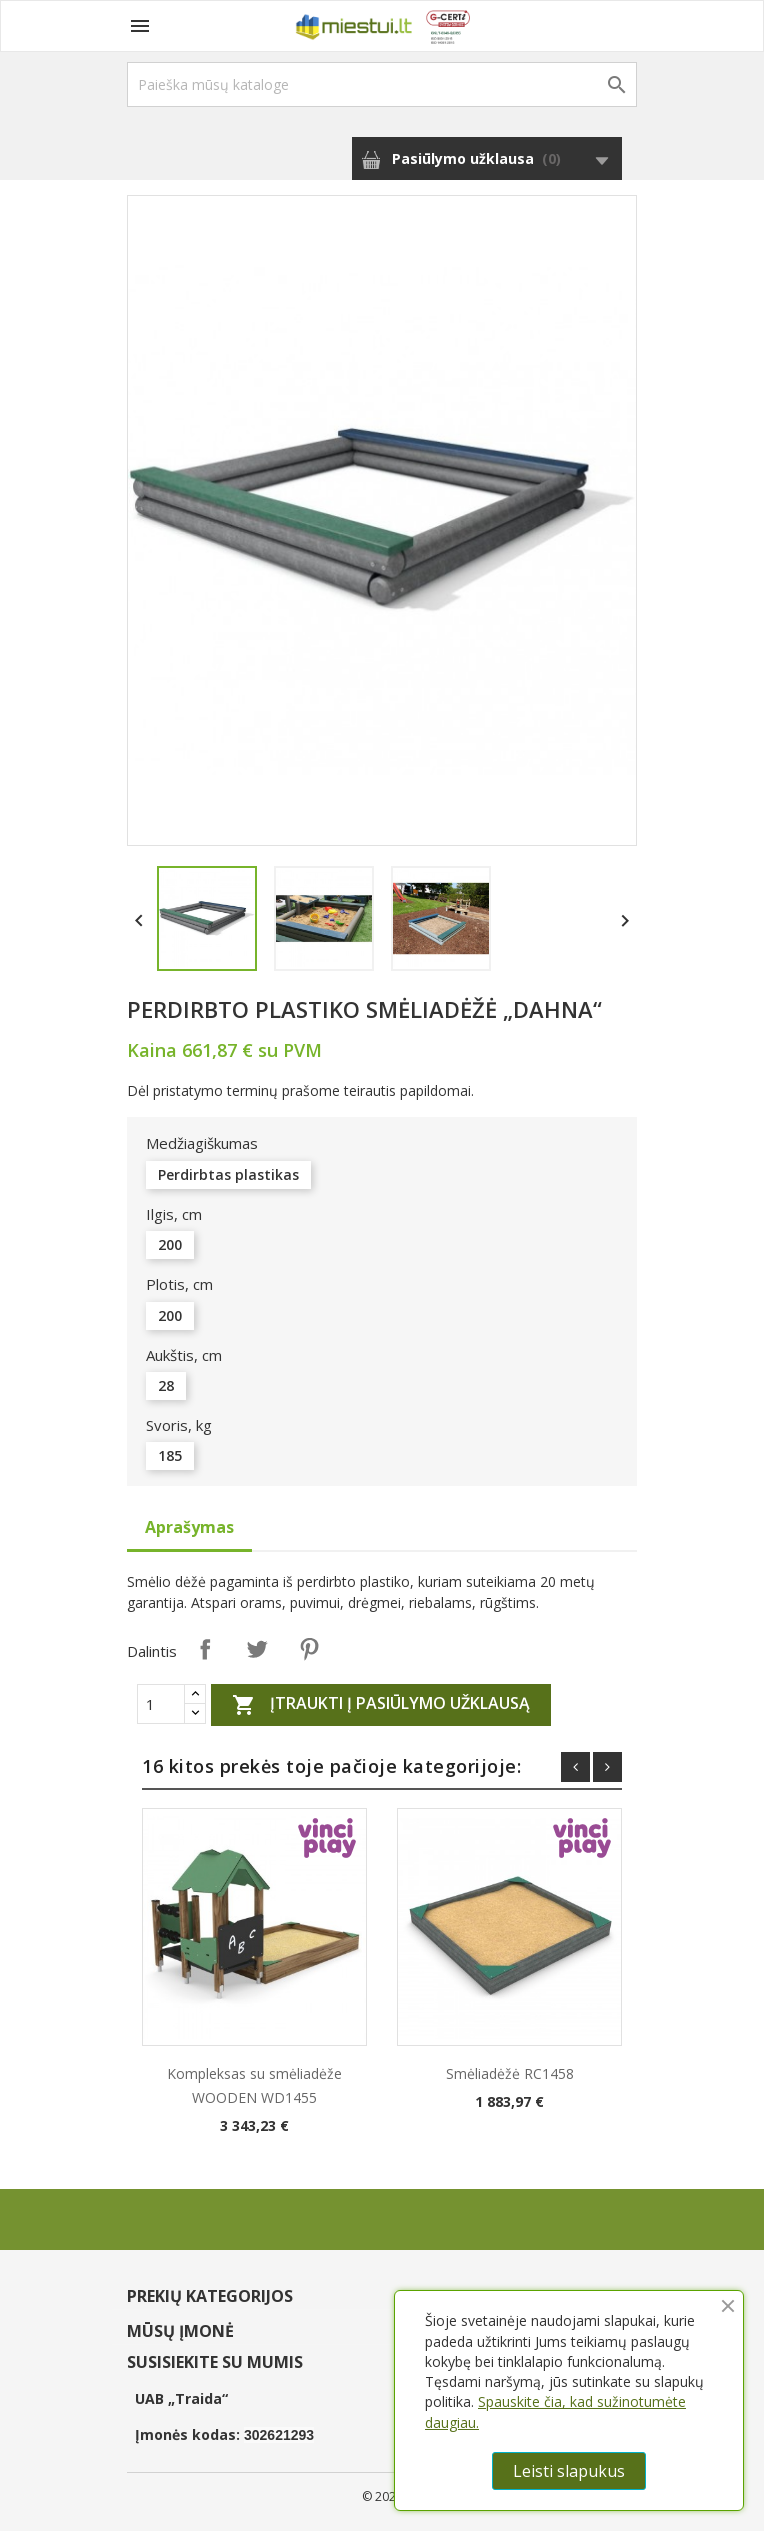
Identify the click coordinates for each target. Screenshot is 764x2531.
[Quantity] (161, 1704)
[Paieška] (382, 84)
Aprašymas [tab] (189, 1527)
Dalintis (205, 1649)
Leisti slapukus (569, 2471)
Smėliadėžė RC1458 (510, 2073)
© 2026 (382, 2496)
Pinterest (309, 1649)
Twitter (257, 1649)
